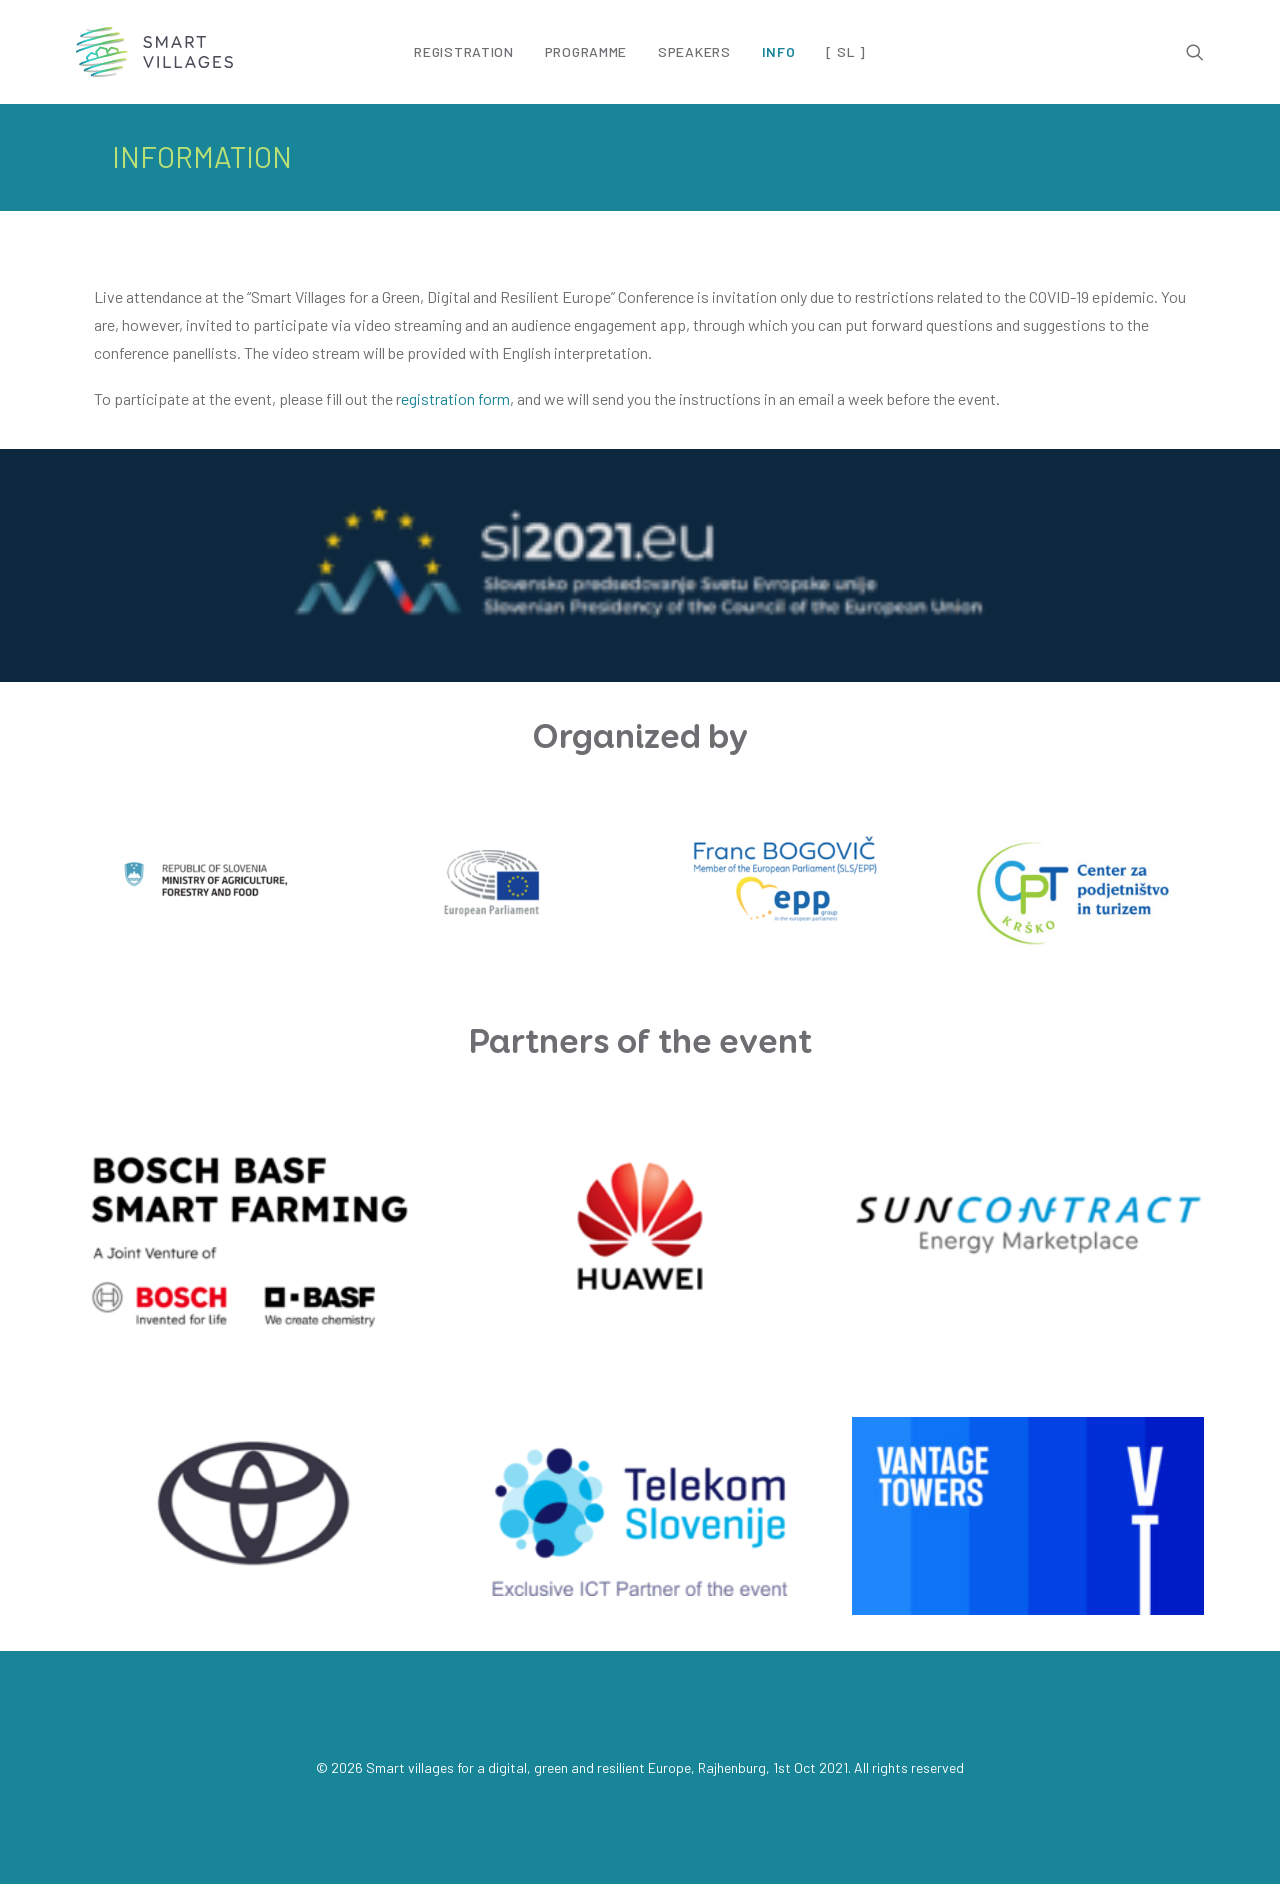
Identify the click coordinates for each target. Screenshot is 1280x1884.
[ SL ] (845, 52)
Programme (586, 51)
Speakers (694, 51)
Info (779, 51)
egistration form (455, 398)
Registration (463, 51)
